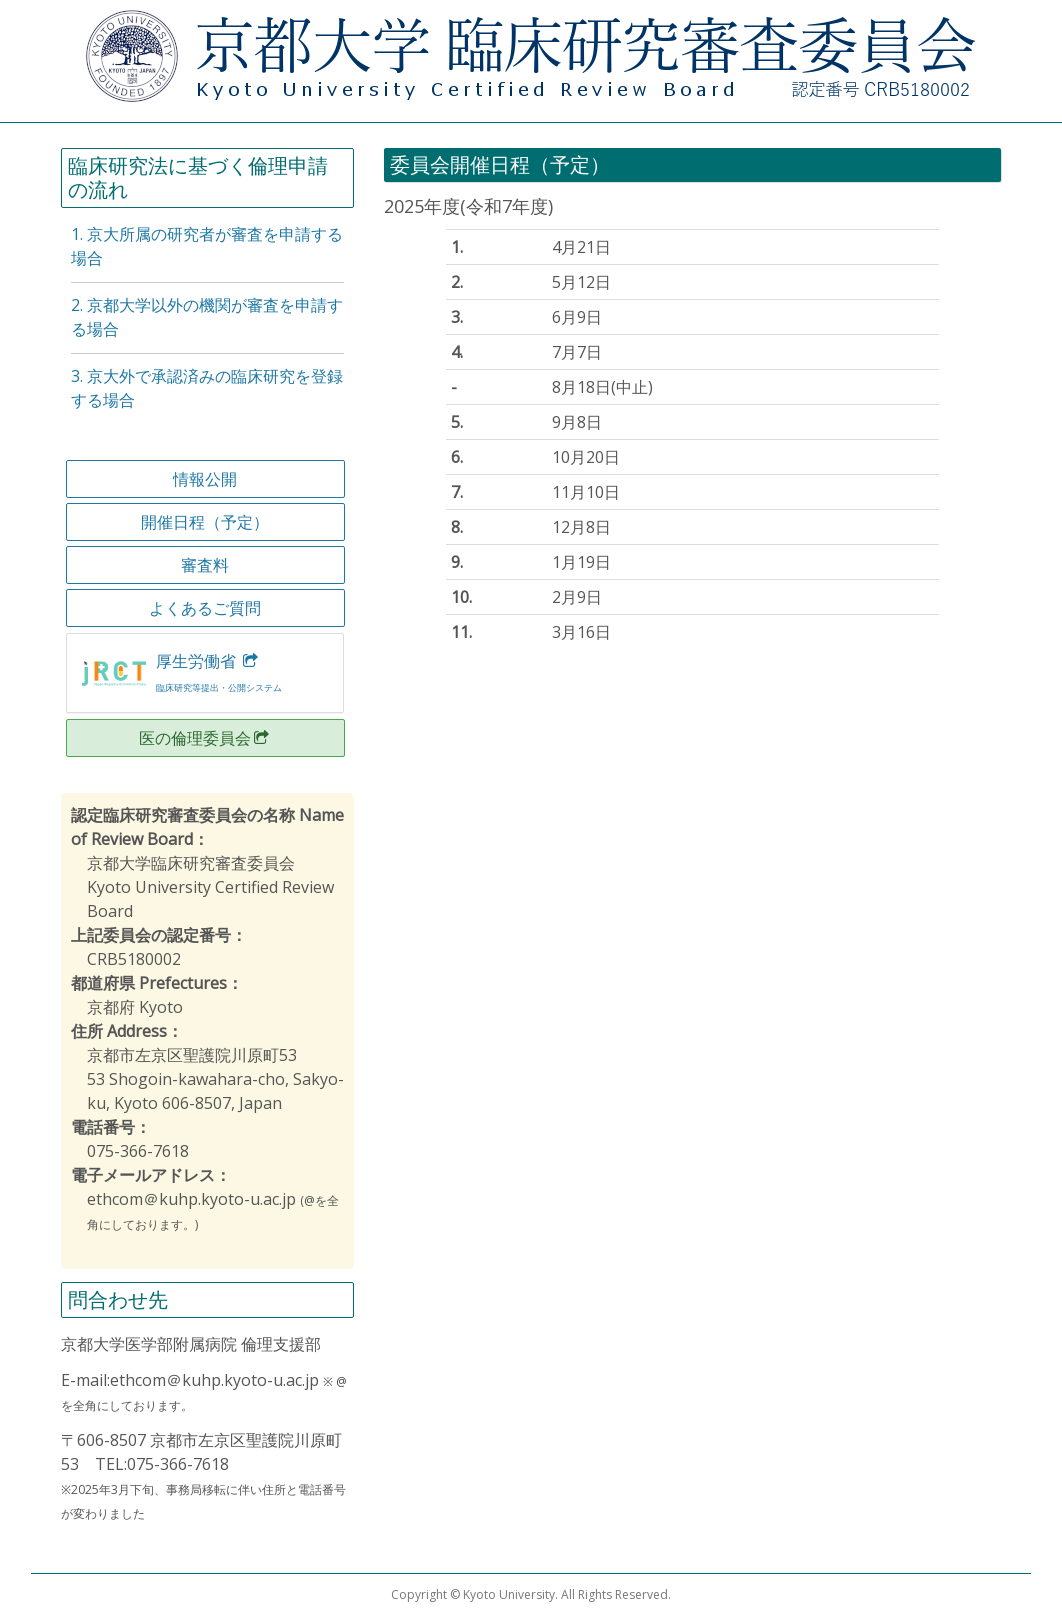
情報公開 (205, 479)
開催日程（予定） (205, 522)
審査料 (205, 565)
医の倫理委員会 (205, 738)
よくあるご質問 (205, 608)
